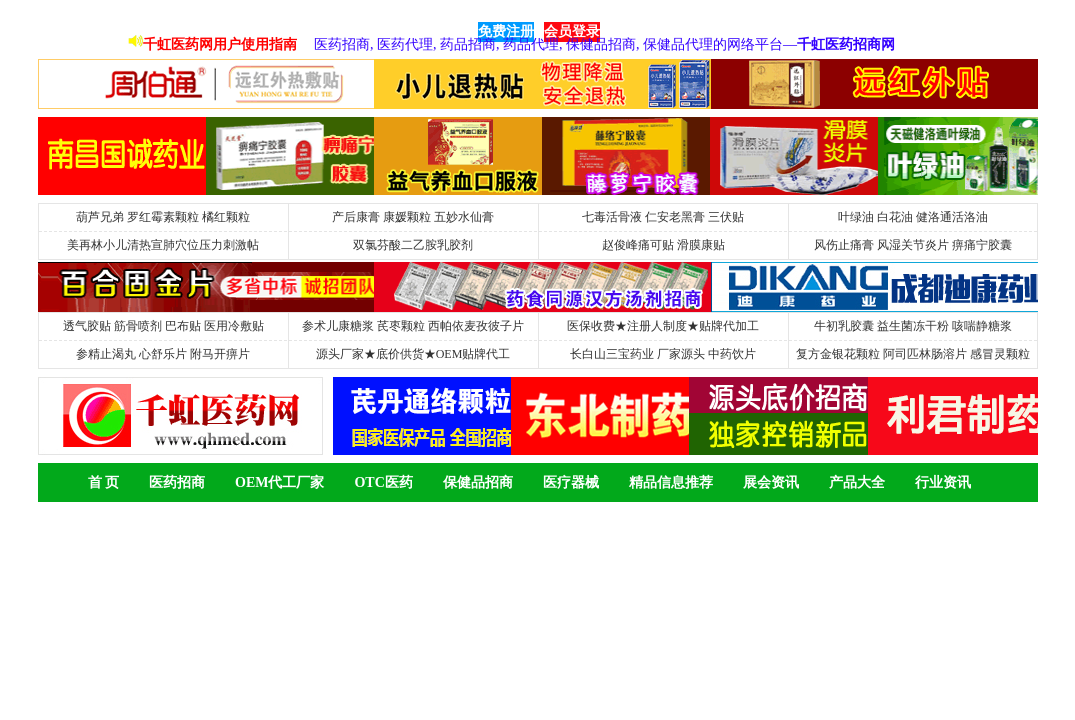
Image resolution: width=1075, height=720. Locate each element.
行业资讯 (943, 482)
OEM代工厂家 (279, 482)
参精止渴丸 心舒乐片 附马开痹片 (163, 354)
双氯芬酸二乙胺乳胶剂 (413, 245)
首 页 (104, 482)
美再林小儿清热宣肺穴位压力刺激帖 (163, 245)
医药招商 (177, 482)
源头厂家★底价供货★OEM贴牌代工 (413, 354)
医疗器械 (571, 482)
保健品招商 (478, 482)
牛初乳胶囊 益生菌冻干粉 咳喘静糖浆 (913, 326)
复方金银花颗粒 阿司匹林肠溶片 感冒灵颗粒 (913, 354)
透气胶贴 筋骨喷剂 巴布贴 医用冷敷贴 (163, 326)
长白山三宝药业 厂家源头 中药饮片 (663, 354)
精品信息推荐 (671, 482)
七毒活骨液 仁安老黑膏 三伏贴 (663, 217)
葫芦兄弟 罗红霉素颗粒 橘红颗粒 (163, 217)
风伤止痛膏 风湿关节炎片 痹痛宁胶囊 (913, 245)
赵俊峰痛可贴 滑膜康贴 (663, 245)
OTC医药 (383, 482)
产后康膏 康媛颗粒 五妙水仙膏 (413, 217)
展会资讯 (771, 482)
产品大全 (857, 482)
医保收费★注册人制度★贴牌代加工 (663, 326)
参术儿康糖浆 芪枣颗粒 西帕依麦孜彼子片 (413, 326)
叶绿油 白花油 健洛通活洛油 (913, 217)
